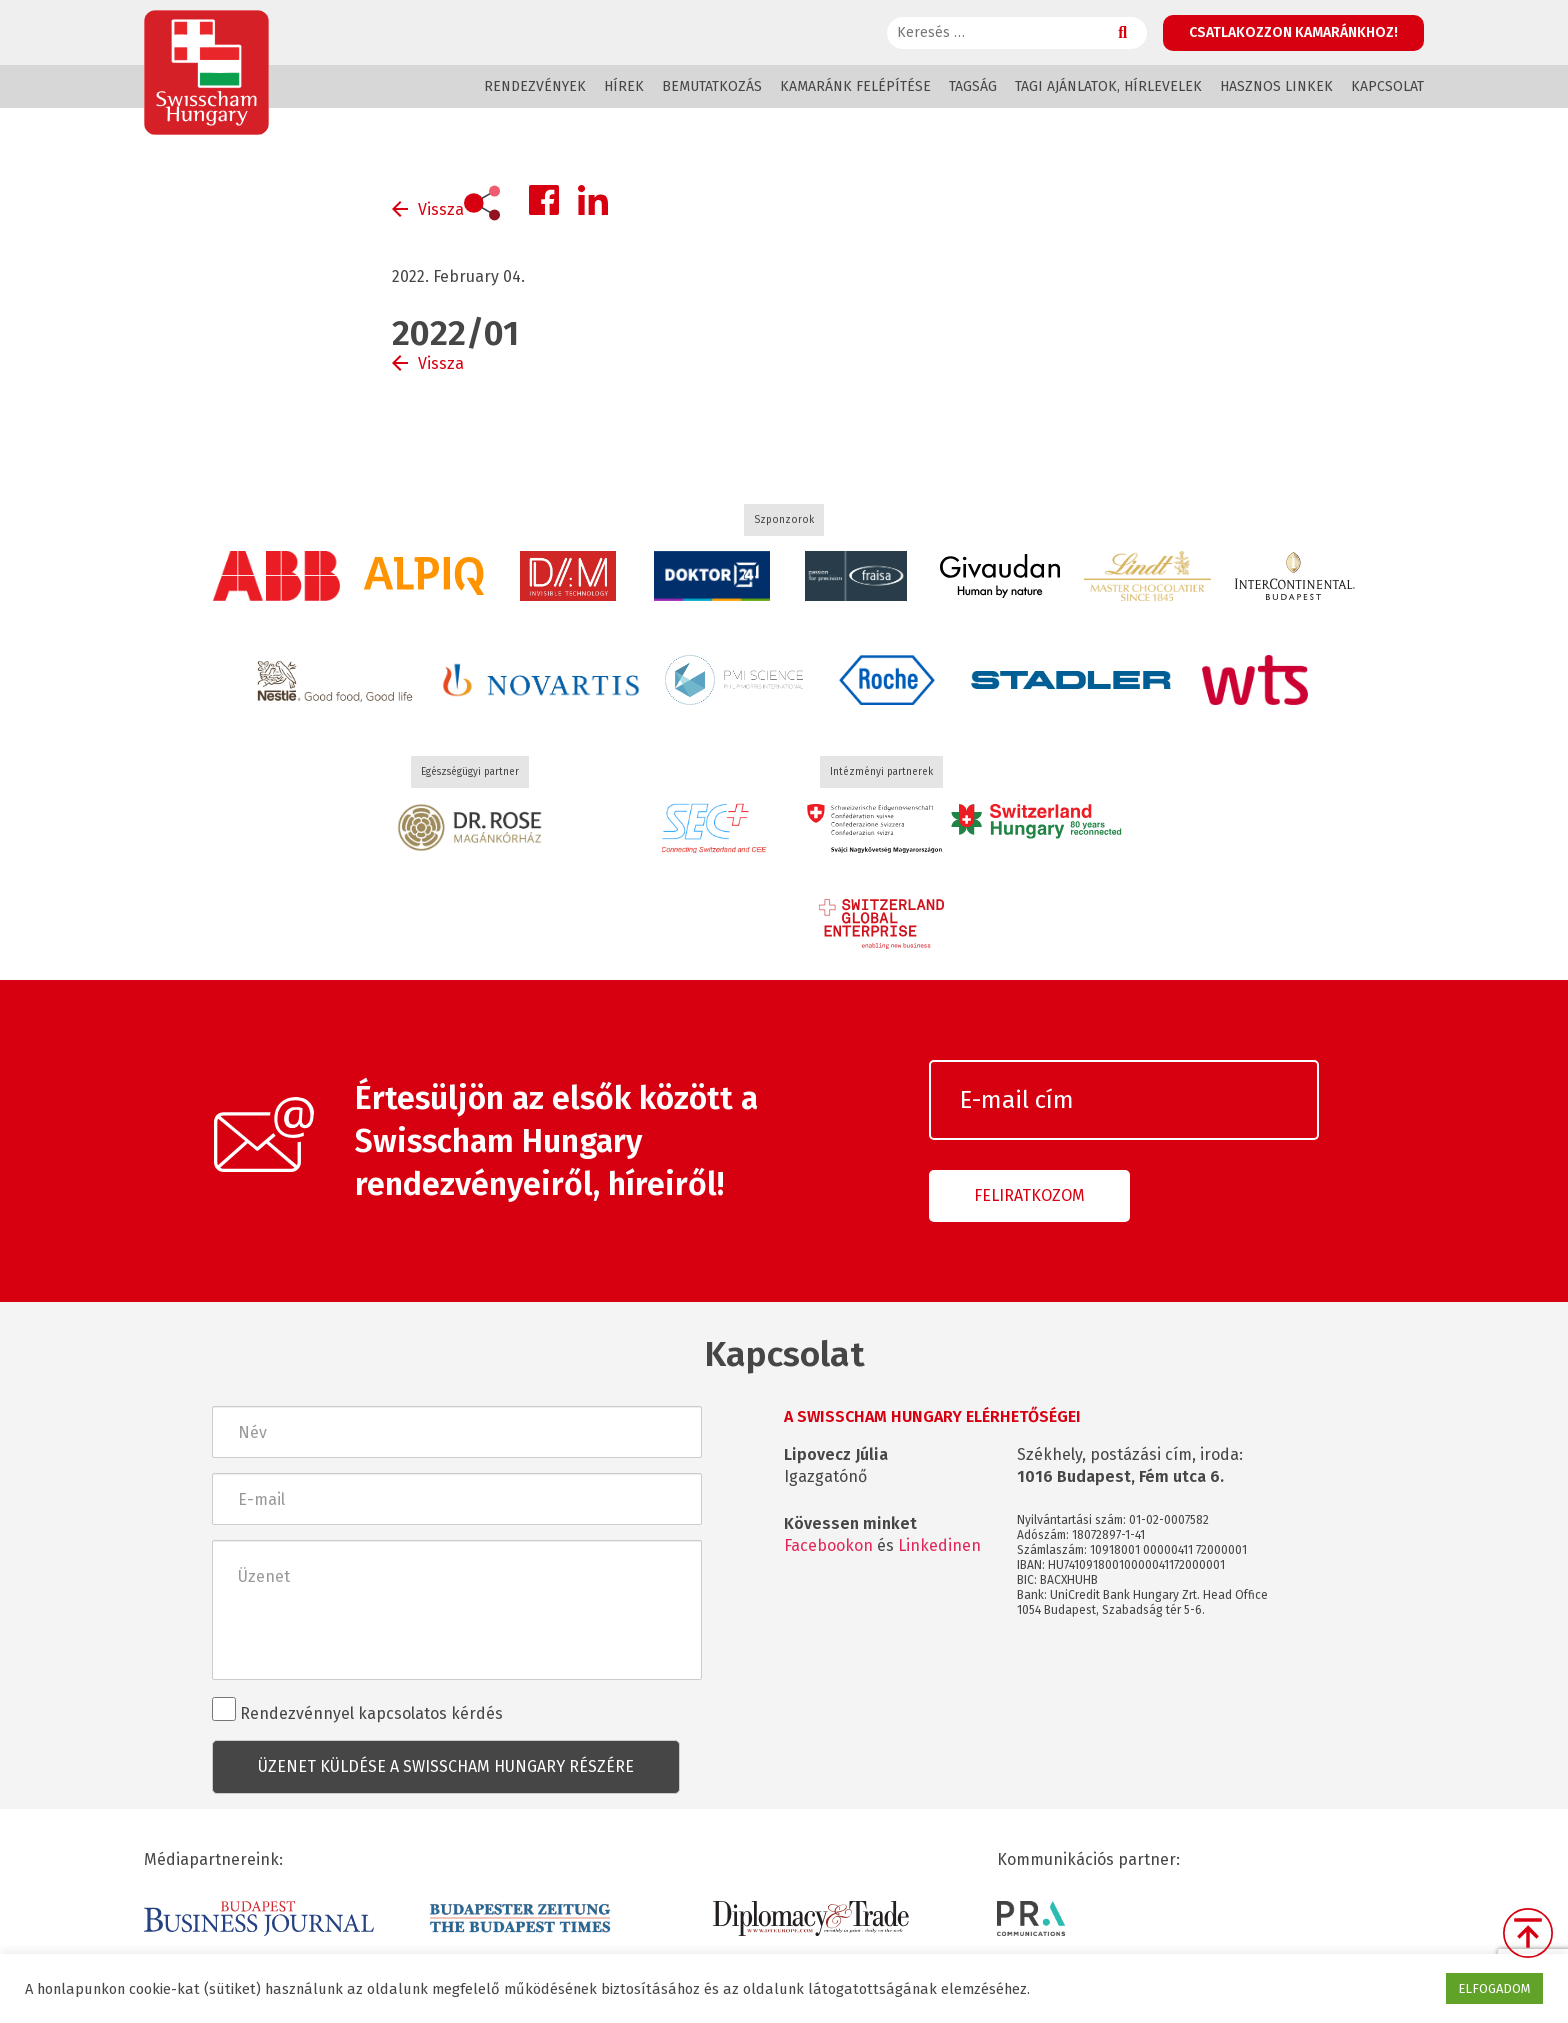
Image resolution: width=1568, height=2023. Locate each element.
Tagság (973, 86)
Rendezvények (535, 86)
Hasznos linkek (1276, 86)
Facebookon (828, 1545)
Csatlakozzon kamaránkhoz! (1293, 32)
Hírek (624, 86)
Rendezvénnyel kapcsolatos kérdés (357, 1710)
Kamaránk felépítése (855, 86)
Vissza (441, 209)
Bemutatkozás (712, 86)
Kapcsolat (1387, 86)
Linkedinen (939, 1545)
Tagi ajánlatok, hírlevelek (1108, 86)
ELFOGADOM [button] (1494, 1988)
